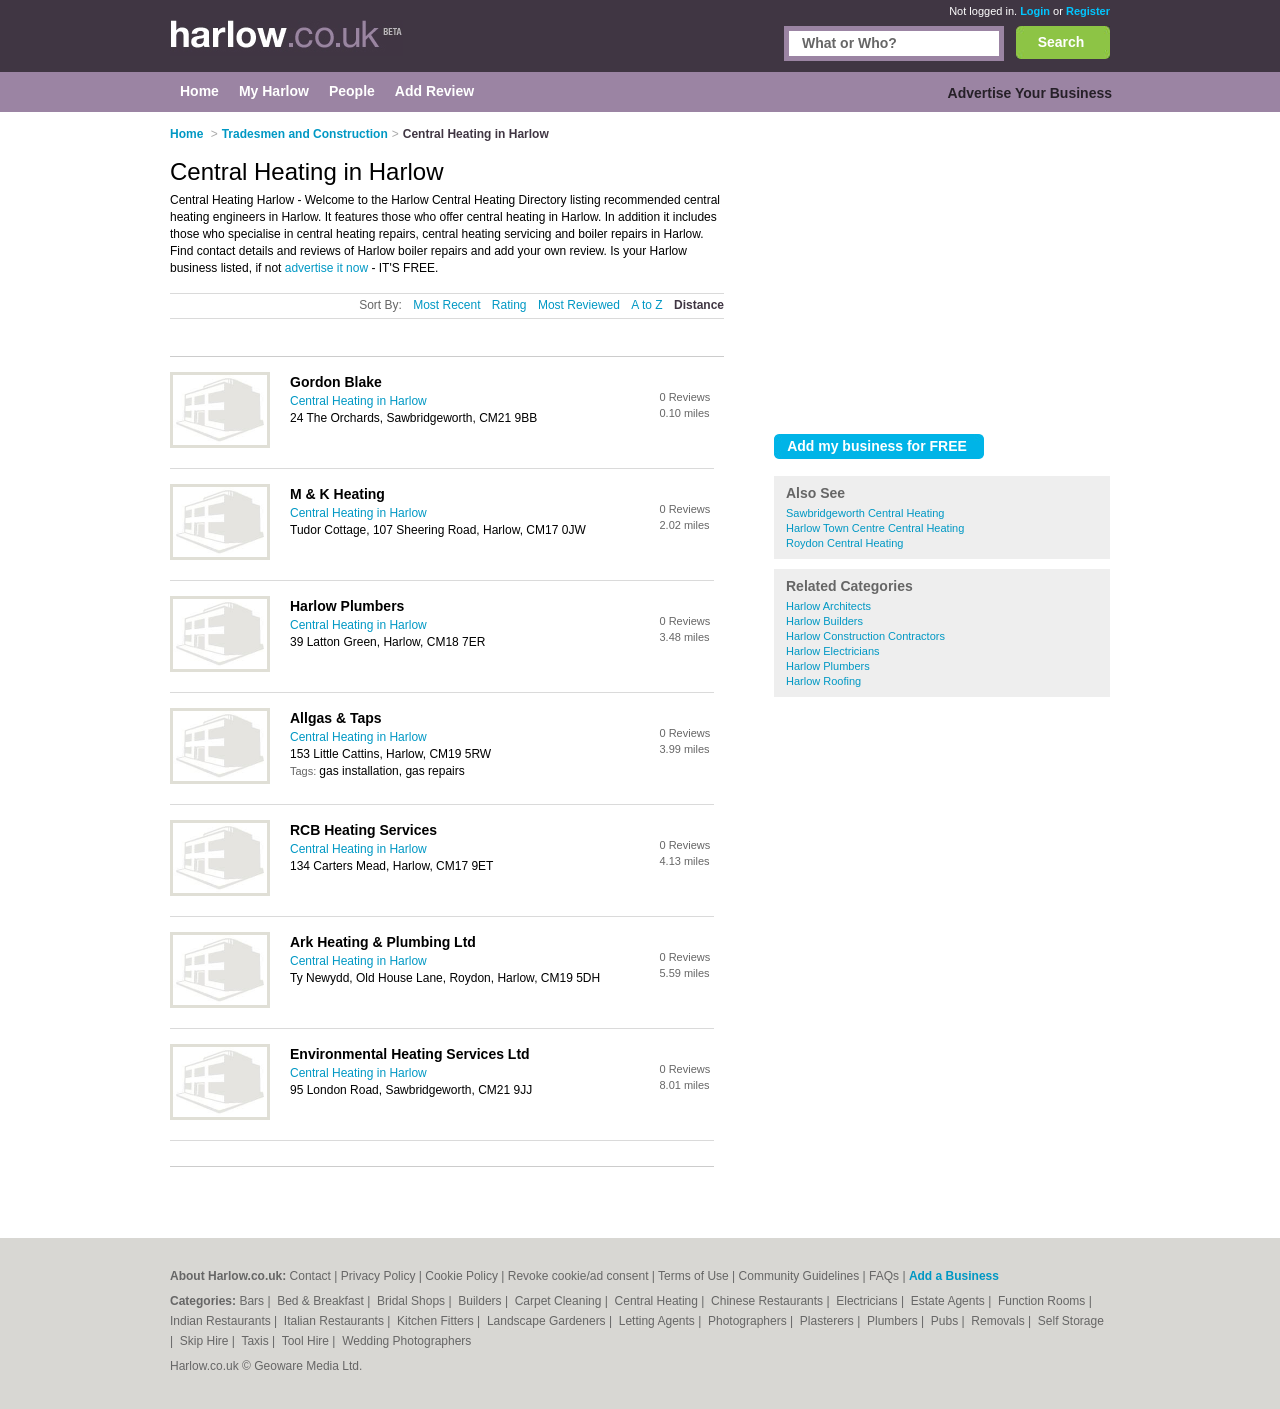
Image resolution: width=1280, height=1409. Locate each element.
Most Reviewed (579, 305)
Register (1088, 11)
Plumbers (894, 1321)
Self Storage (1071, 1321)
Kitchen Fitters (437, 1321)
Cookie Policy (461, 1276)
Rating (509, 305)
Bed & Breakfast (322, 1301)
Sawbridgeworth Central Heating (865, 513)
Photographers (749, 1321)
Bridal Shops (412, 1301)
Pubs (946, 1321)
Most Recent (446, 305)
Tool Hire (307, 1341)
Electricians (868, 1301)
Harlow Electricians (833, 651)
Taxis (256, 1341)
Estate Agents (949, 1301)
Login (1035, 11)
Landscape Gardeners (548, 1321)
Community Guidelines (799, 1276)
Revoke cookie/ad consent (578, 1276)
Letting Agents (658, 1321)
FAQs (884, 1276)
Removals (999, 1321)
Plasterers (828, 1321)
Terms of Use (693, 1276)
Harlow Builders (824, 621)
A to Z (646, 305)
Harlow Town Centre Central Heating (875, 528)
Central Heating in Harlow (358, 401)
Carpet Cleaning (560, 1301)
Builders (481, 1301)
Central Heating (658, 1301)
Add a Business (954, 1276)
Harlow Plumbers (828, 666)
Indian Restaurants (222, 1321)
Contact (310, 1276)
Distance (699, 305)
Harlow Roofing (823, 681)
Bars (253, 1301)
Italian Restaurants (335, 1321)
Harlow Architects (828, 606)
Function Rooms (1043, 1301)
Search (1061, 42)
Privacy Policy (378, 1276)
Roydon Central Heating (844, 543)
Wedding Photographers (406, 1341)
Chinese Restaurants (768, 1301)
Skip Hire (206, 1341)
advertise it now (326, 268)
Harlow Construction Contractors (865, 636)
